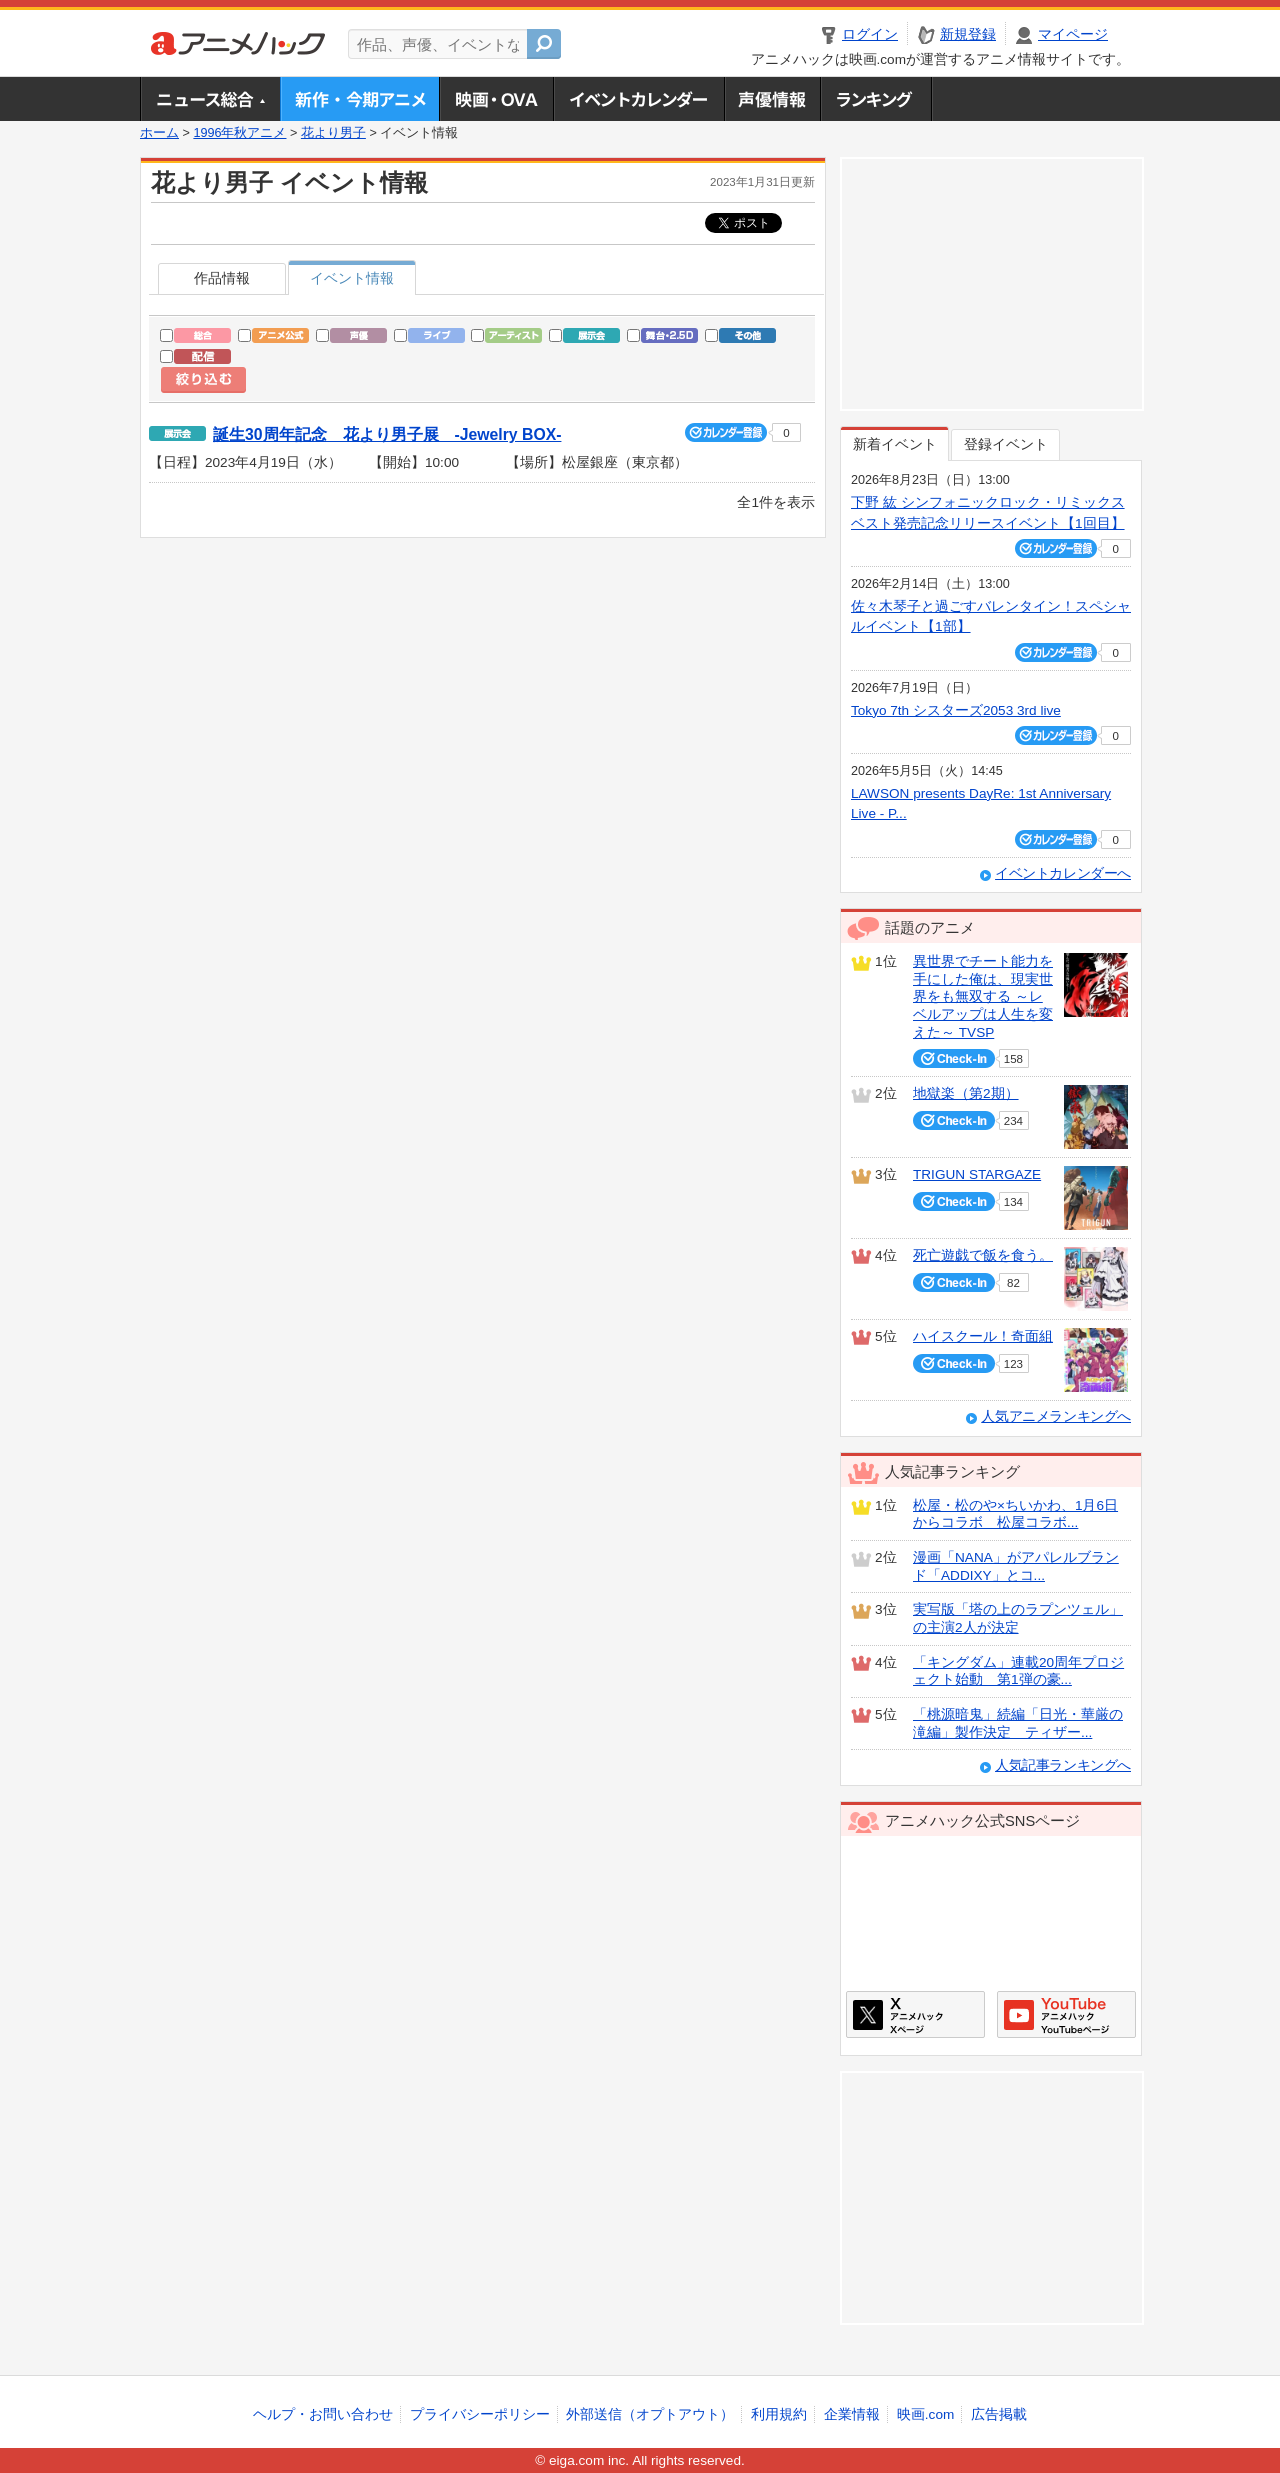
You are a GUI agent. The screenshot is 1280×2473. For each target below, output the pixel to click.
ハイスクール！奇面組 (983, 1336)
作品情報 (222, 278)
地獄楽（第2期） (966, 1093)
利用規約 (779, 2414)
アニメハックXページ (915, 2014)
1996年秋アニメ (239, 133)
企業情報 (852, 2414)
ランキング (876, 99)
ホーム (159, 133)
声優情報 (772, 99)
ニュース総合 (210, 99)
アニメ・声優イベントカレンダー (638, 99)
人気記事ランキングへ (1063, 1765)
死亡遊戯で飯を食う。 (983, 1255)
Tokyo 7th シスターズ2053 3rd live (956, 710)
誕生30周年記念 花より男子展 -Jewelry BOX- (387, 434)
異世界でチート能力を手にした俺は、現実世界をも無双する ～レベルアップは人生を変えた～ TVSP (983, 997)
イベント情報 (352, 278)
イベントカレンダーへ (1063, 873)
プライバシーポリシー (480, 2414)
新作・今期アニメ (359, 99)
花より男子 (333, 133)
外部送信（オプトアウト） (650, 2414)
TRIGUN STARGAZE (977, 1174)
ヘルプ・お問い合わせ (323, 2414)
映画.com (925, 2414)
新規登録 (968, 34)
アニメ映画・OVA (496, 99)
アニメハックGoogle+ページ (1066, 2014)
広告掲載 (999, 2414)
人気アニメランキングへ (1056, 1416)
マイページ (1073, 34)
